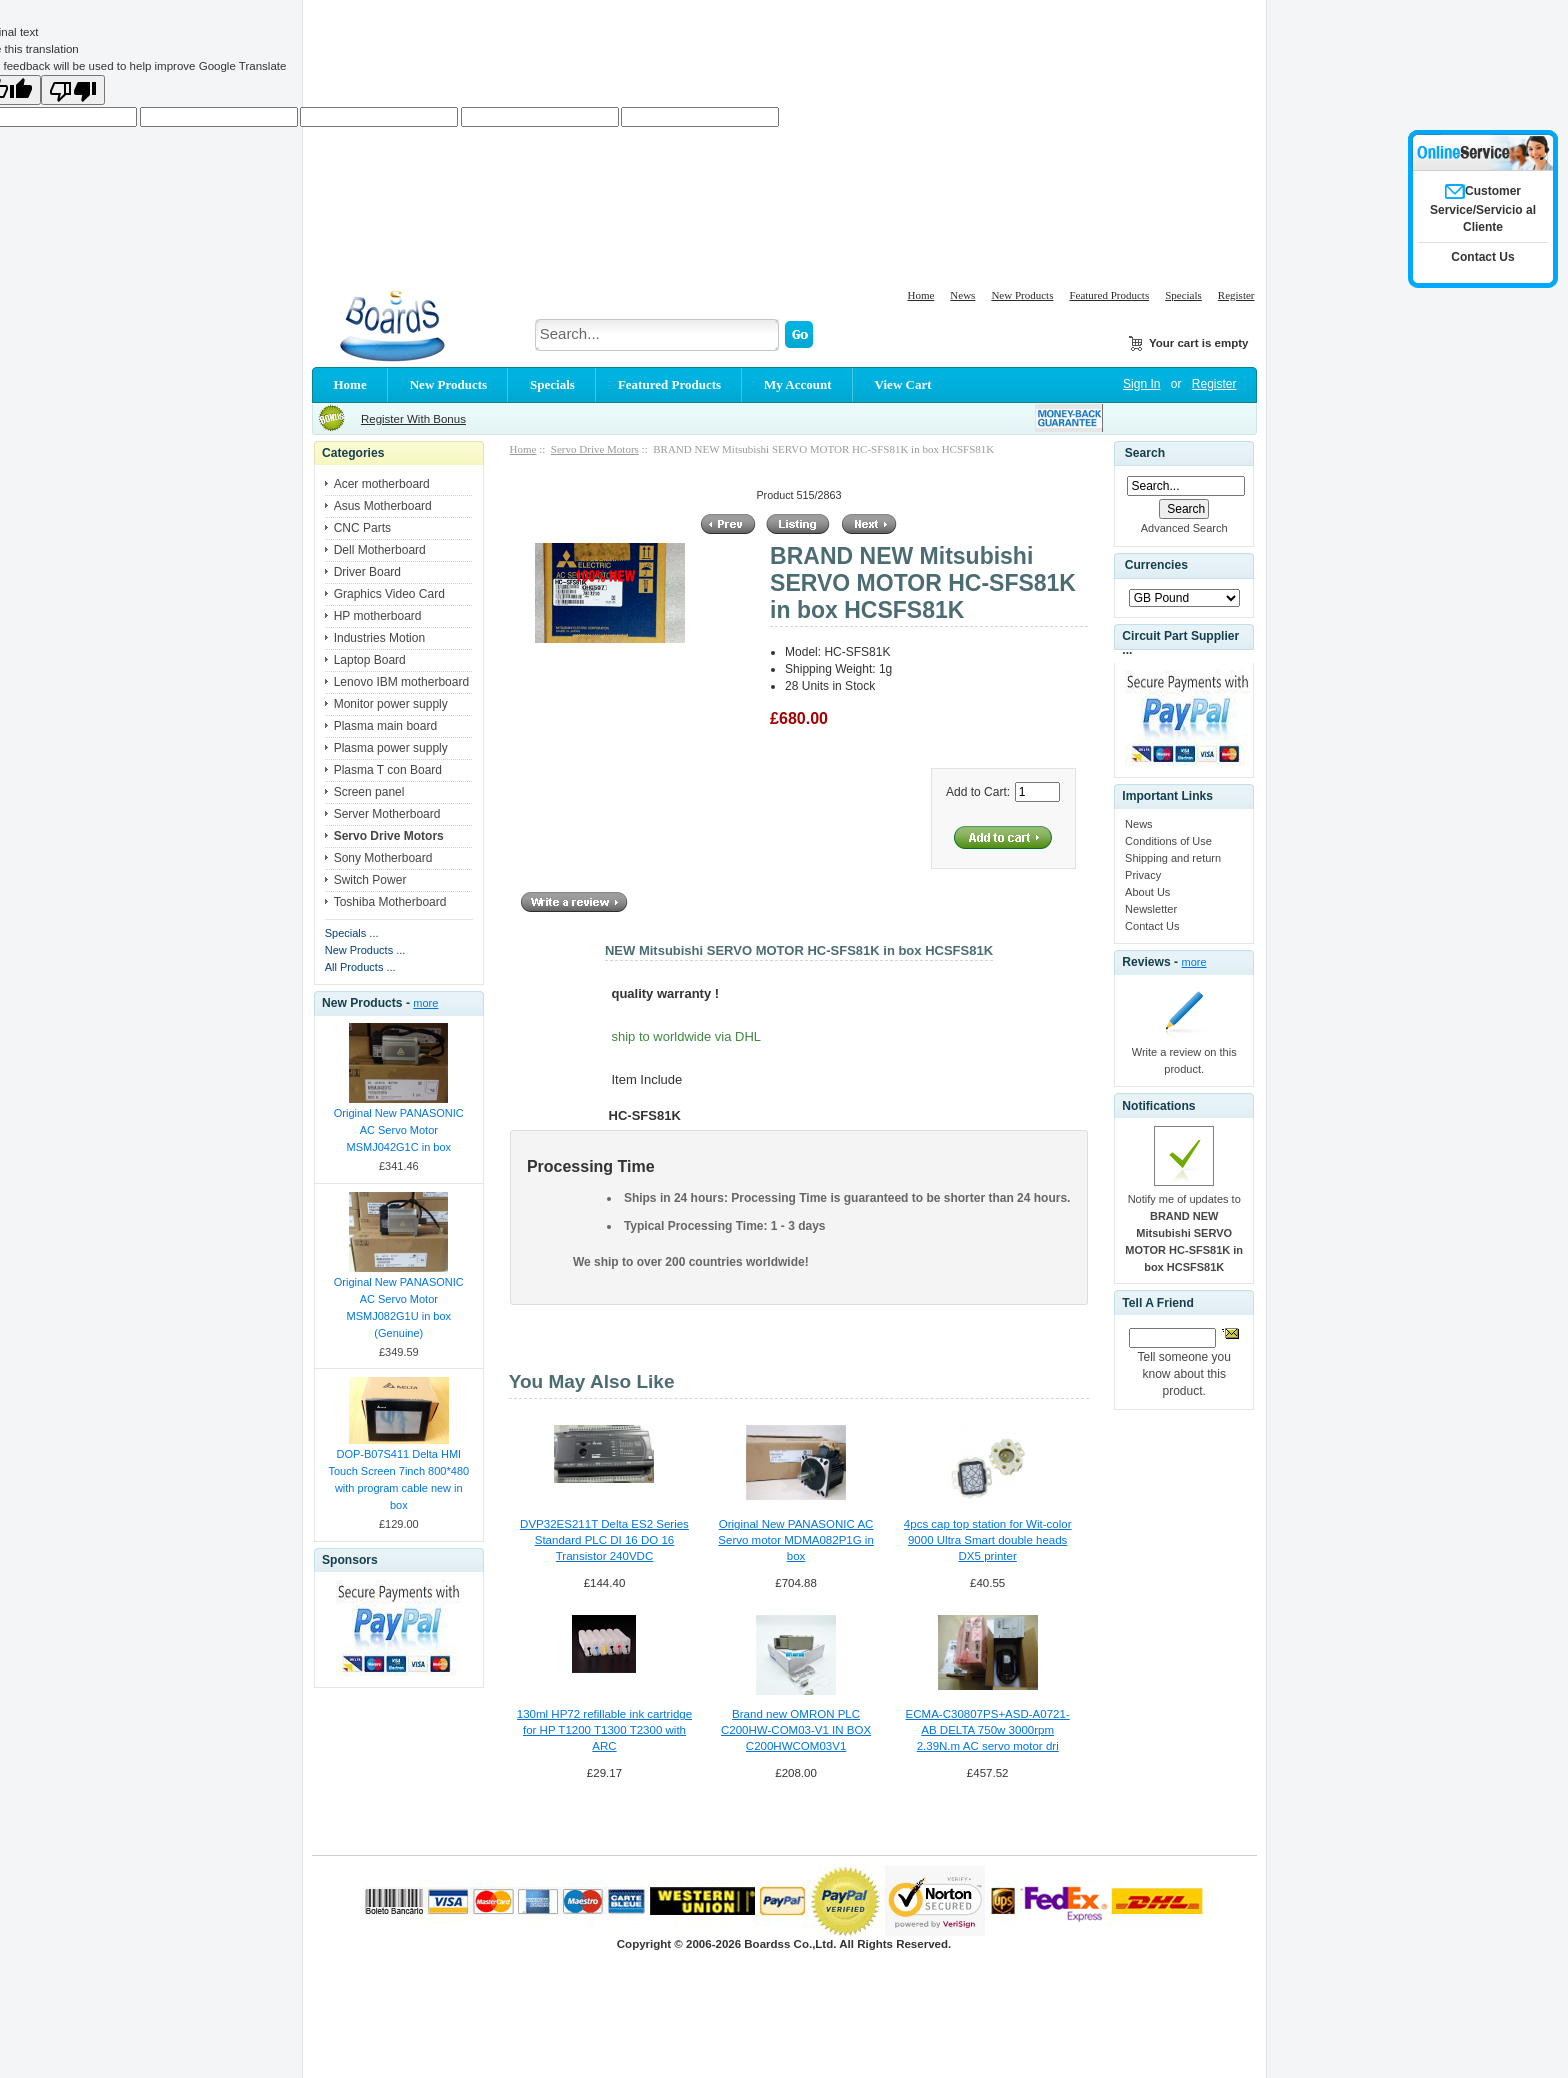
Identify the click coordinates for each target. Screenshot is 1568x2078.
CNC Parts (362, 528)
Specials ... (352, 933)
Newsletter (1151, 909)
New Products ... (365, 950)
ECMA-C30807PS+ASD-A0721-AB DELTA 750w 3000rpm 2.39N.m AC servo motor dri (988, 1730)
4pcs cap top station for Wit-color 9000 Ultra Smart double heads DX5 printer (988, 1540)
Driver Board (367, 572)
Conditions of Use (1168, 841)
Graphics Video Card (389, 594)
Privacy (1143, 875)
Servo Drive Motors (595, 449)
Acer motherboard (382, 484)
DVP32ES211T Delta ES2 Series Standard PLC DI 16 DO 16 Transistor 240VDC (604, 1540)
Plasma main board (385, 726)
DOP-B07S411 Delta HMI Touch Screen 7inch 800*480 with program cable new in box (398, 1479)
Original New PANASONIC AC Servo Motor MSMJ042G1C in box (399, 1130)
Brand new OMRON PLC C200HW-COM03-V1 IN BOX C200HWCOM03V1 (796, 1730)
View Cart (903, 384)
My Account (798, 384)
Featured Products (1109, 295)
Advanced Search (1184, 528)
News (962, 295)
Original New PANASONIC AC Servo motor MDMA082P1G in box (796, 1540)
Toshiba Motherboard (390, 902)
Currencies (1156, 565)
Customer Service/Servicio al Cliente (1483, 209)
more (425, 1003)
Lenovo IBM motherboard (401, 682)
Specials (1183, 295)
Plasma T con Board (388, 770)
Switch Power (370, 880)
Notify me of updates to (1184, 1233)
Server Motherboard (387, 814)
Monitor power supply (391, 704)
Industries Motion (379, 638)
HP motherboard (378, 616)
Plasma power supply (391, 748)
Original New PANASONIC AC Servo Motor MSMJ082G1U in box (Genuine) (399, 1307)
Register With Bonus (413, 419)
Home (920, 295)
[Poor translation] (73, 90)
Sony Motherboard (383, 858)
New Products (1022, 295)
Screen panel (369, 792)
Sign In (1141, 384)
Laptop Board (370, 660)
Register (1236, 295)
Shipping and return (1173, 858)
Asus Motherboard (383, 506)
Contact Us (1152, 926)
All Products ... (360, 967)
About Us (1147, 892)
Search (1145, 453)
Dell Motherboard (380, 550)
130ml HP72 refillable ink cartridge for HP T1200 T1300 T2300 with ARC (604, 1730)
